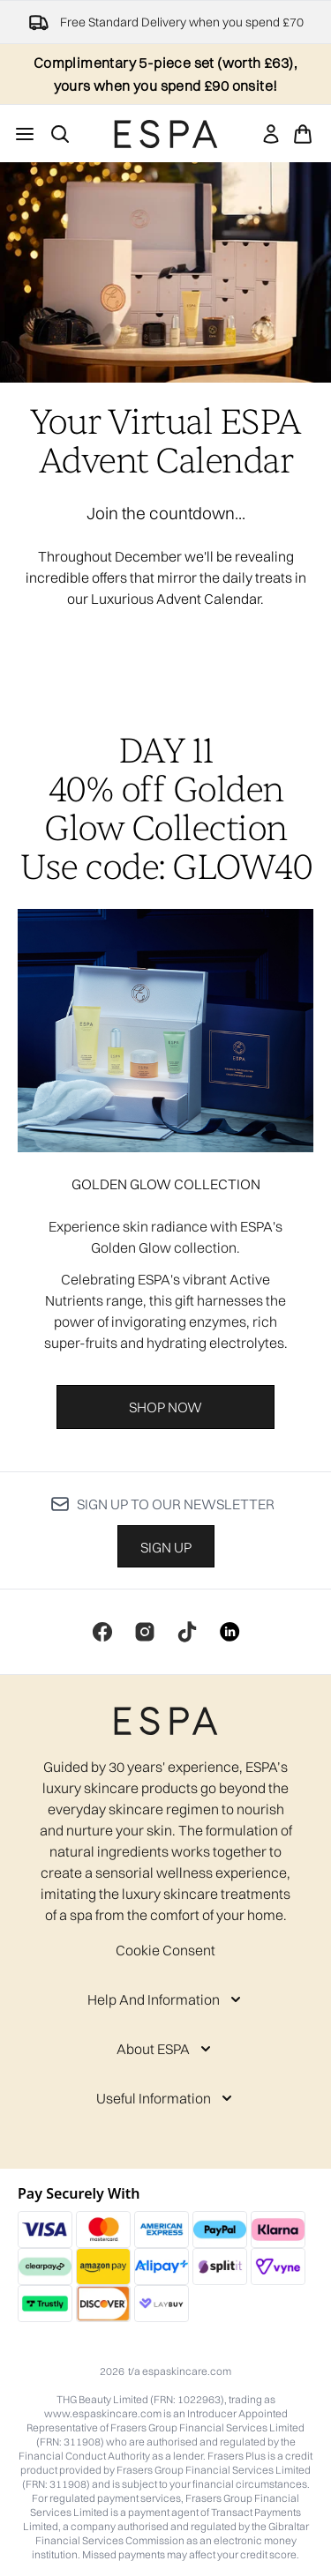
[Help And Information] (165, 1999)
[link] (271, 134)
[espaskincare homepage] (166, 134)
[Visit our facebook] (102, 1632)
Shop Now (165, 1407)
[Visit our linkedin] (229, 1632)
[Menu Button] (24, 134)
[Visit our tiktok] (187, 1632)
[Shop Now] (165, 1030)
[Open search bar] (60, 134)
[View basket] (303, 134)
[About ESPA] (165, 2048)
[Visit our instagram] (145, 1632)
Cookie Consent (165, 1950)
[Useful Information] (166, 2098)
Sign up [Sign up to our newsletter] (166, 1547)
